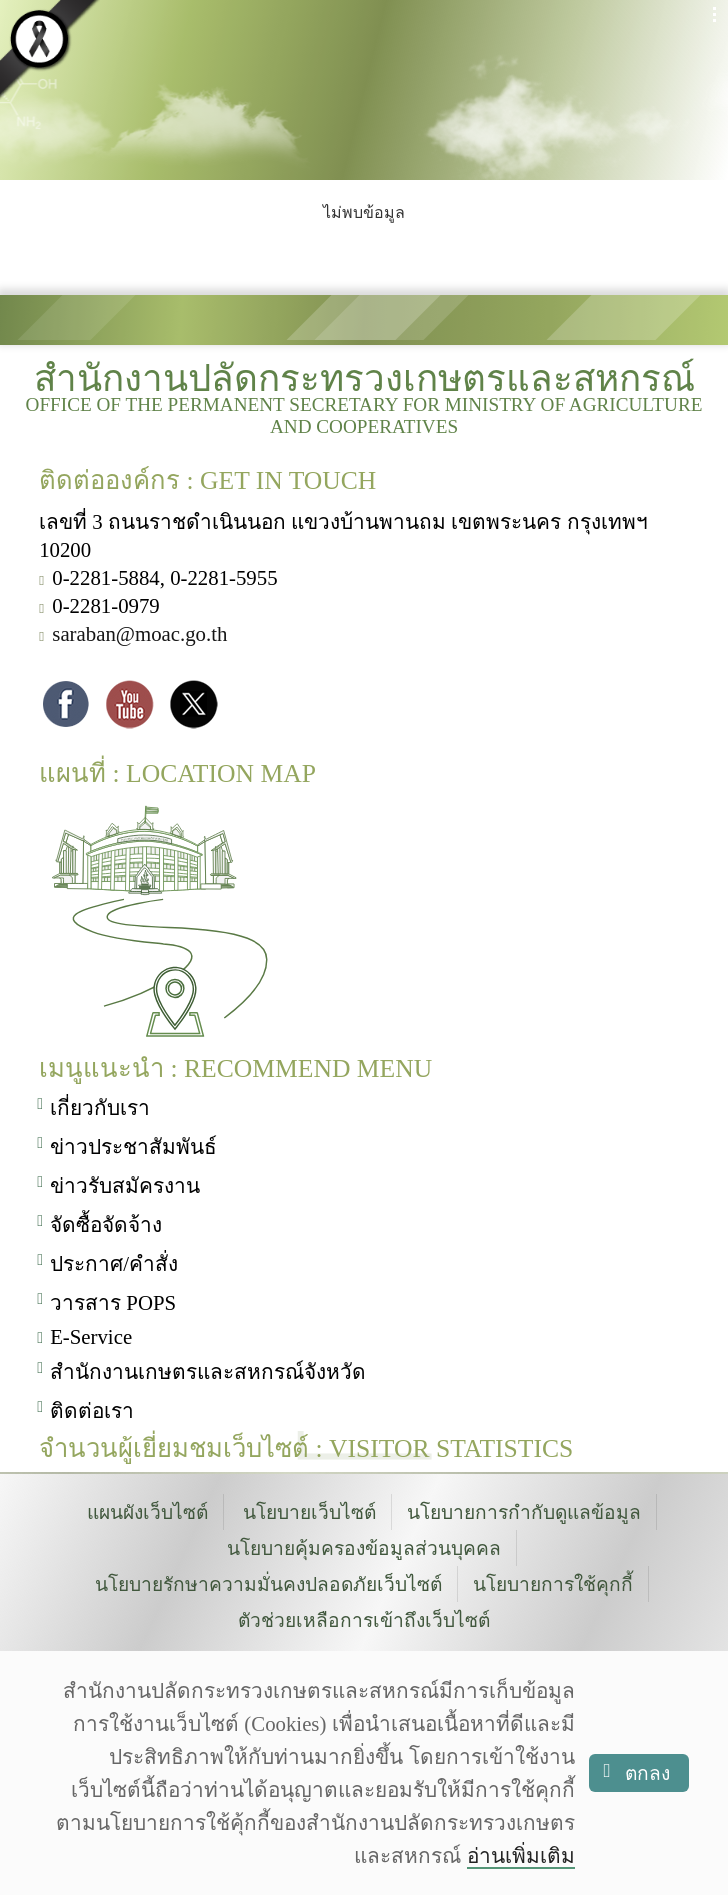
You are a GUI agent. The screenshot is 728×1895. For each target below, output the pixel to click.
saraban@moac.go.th (139, 636)
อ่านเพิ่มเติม (521, 1855)
